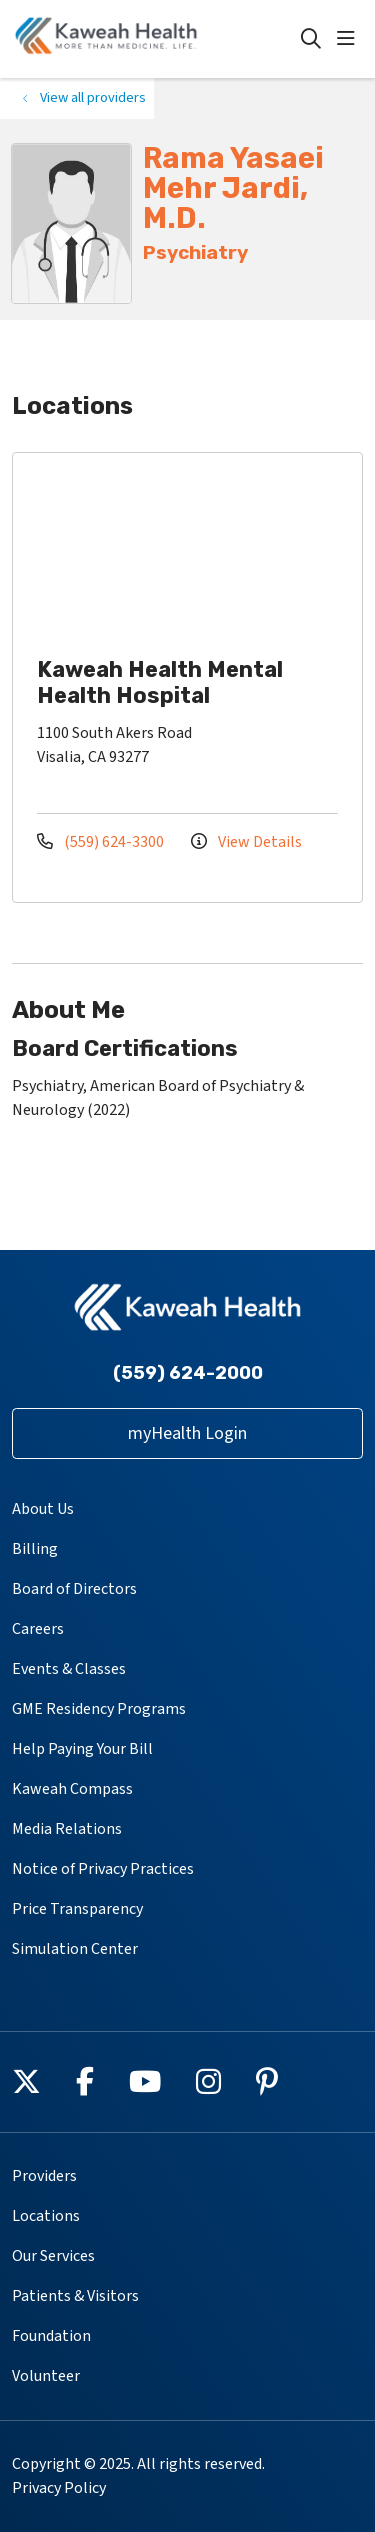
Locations (46, 2216)
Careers (38, 1629)
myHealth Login (187, 1433)
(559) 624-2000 (188, 1373)
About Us (43, 1509)
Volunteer (46, 2376)
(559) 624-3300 (102, 842)
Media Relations (67, 1829)
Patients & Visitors (75, 2296)
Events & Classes (69, 1669)
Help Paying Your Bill (82, 1749)
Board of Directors (74, 1589)
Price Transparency (77, 1909)
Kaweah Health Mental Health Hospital (160, 682)
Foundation (51, 2336)
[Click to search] (311, 39)
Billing (35, 1549)
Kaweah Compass (72, 1789)
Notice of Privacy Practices (103, 1869)
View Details (246, 842)
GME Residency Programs (99, 1709)
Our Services (53, 2256)
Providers (44, 2176)
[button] (350, 39)
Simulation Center (75, 1949)
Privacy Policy (59, 2488)
